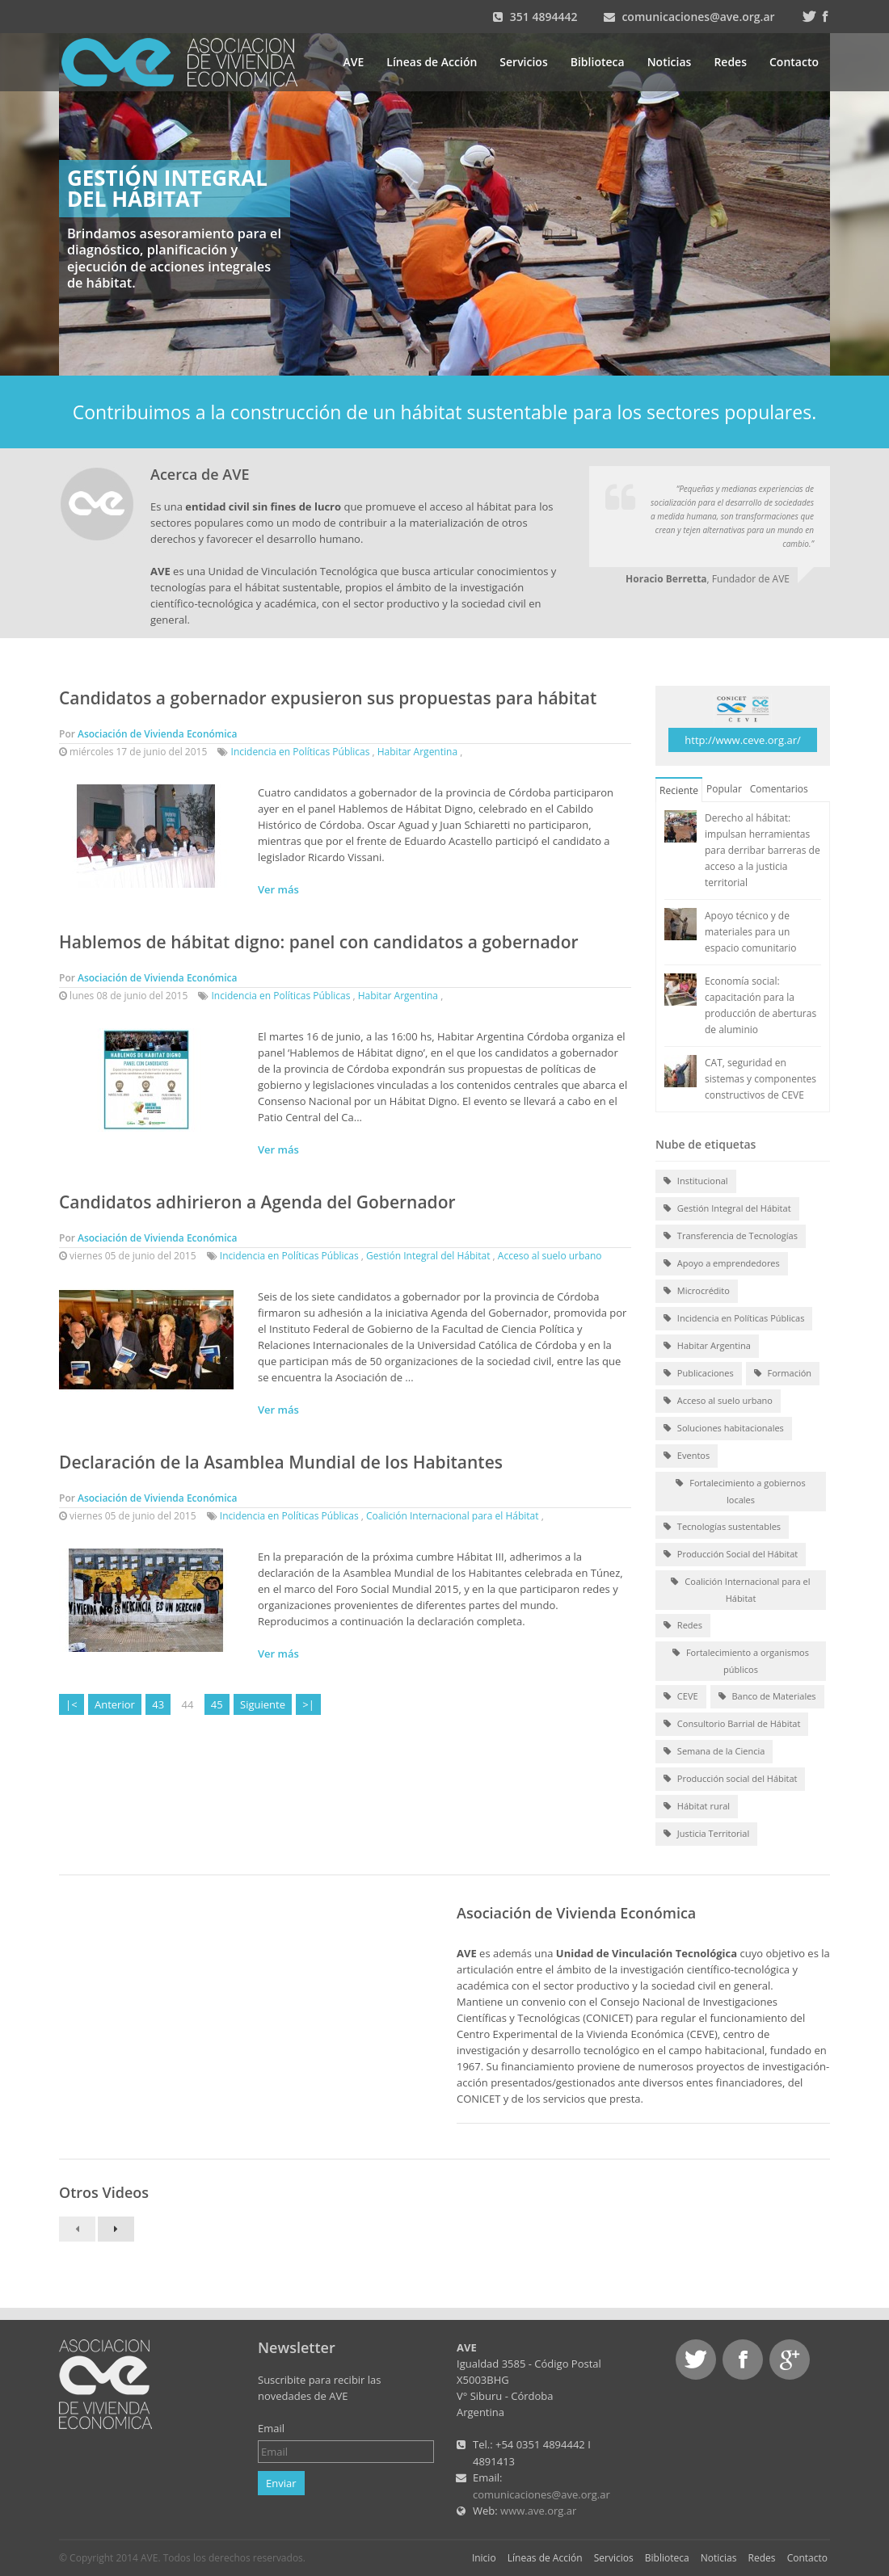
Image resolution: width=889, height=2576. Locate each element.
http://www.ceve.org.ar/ (742, 740)
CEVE (681, 1697)
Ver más (278, 889)
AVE (353, 61)
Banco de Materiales (767, 1697)
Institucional (696, 1182)
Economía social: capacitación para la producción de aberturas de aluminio (760, 1005)
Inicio (484, 2558)
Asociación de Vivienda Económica (158, 734)
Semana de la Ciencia (714, 1752)
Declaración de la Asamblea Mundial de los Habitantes (281, 1462)
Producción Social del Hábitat (731, 1555)
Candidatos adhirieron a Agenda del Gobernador (257, 1202)
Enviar (281, 2483)
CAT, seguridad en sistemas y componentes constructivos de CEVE (760, 1079)
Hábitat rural (697, 1807)
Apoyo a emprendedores (722, 1264)
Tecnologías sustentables (722, 1527)
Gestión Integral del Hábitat (428, 1256)
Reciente (678, 790)
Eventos (687, 1456)
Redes (730, 61)
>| (308, 1704)
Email (271, 2428)
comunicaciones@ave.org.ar (697, 16)
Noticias (669, 61)
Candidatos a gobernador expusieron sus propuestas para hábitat (327, 698)
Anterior (115, 1704)
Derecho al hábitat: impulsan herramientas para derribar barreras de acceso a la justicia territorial (762, 850)
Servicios (523, 61)
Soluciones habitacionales (724, 1429)
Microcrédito (697, 1292)
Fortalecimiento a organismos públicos (740, 1660)
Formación (782, 1374)
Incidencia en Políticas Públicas (300, 752)
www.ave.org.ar (538, 2510)
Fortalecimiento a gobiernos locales (740, 1491)
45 (217, 1704)
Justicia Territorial (706, 1834)
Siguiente (262, 1704)
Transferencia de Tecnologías (731, 1237)
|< (71, 1704)
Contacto (794, 61)
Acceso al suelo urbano (550, 1256)
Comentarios (779, 789)
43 (158, 1704)
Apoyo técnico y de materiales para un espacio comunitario (751, 932)
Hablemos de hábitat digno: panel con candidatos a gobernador (319, 942)
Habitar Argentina (417, 752)
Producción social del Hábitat (730, 1779)
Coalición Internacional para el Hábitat (452, 1516)
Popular (724, 789)
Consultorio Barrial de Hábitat (732, 1725)
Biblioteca (598, 61)
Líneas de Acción (431, 61)
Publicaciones (699, 1374)
